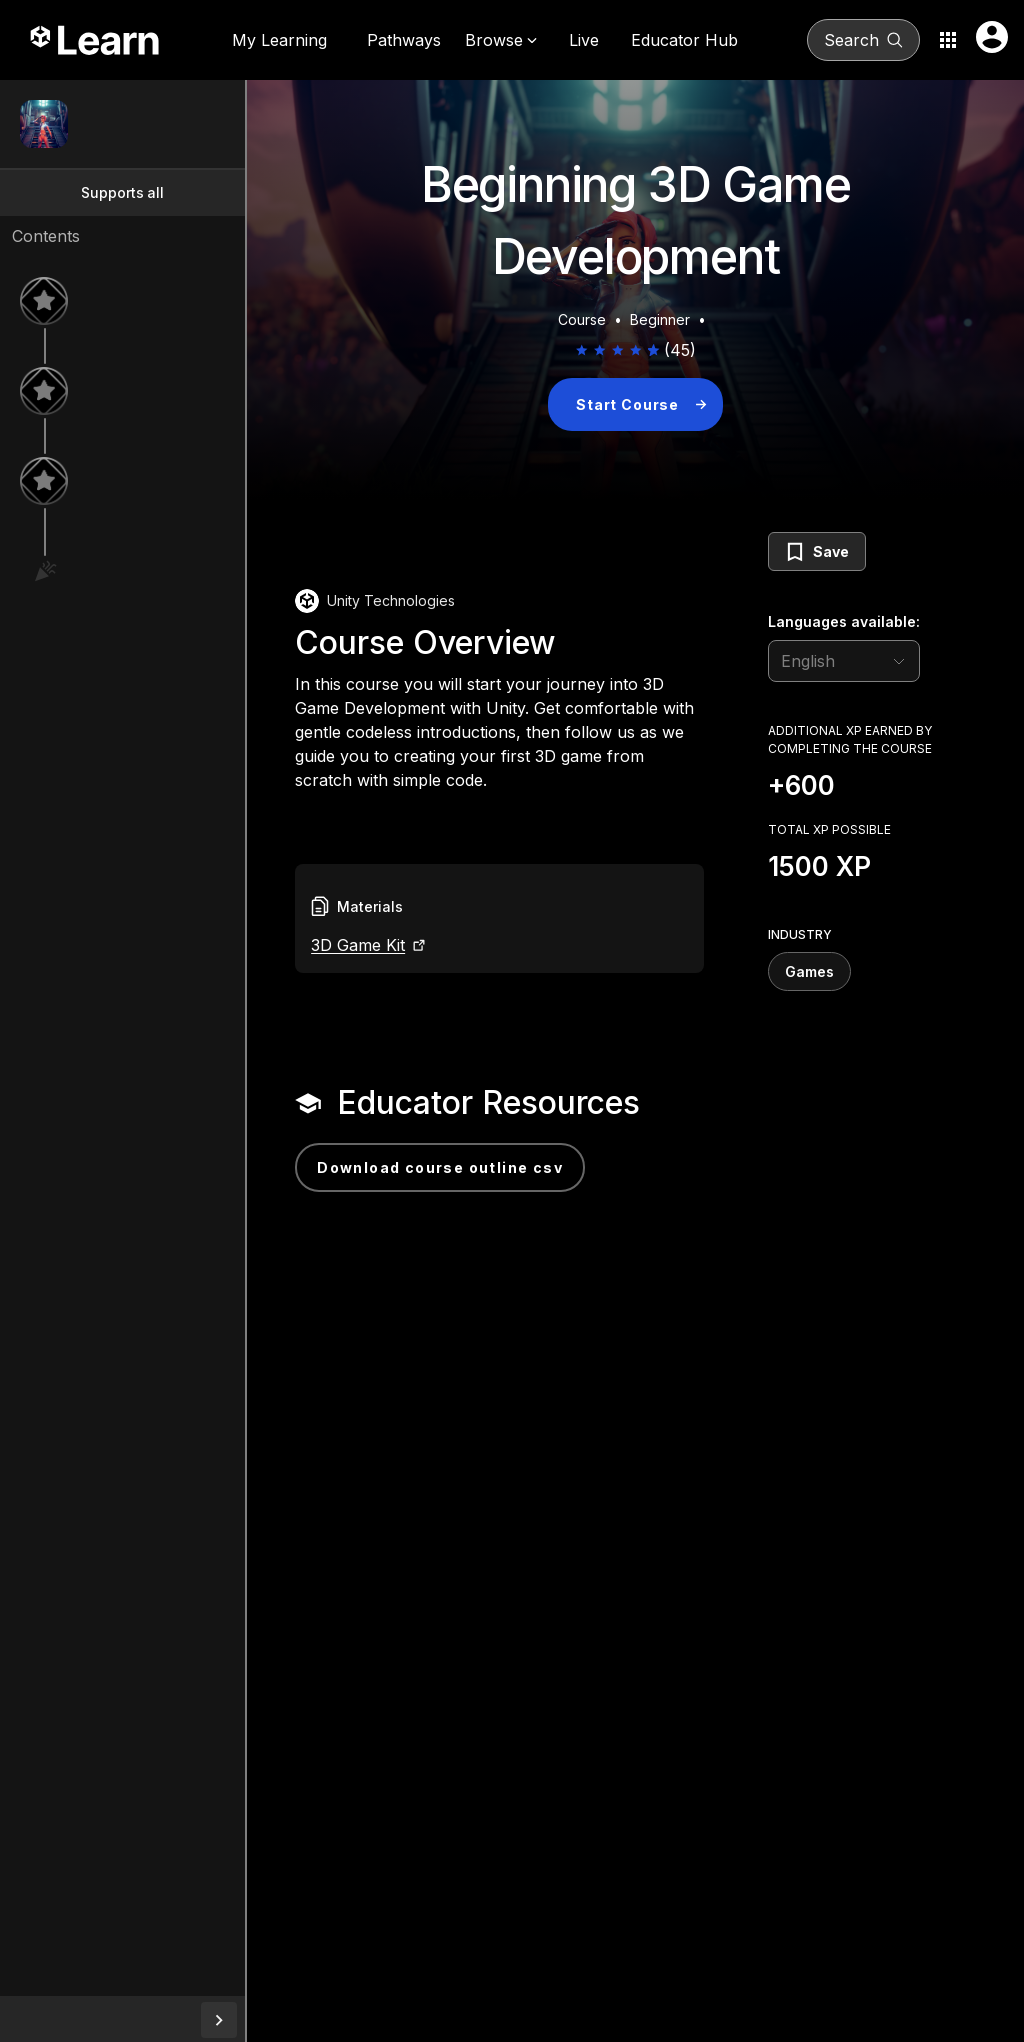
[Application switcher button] (948, 40)
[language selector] (844, 661)
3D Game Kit (424, 969)
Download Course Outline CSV (506, 1173)
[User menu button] (992, 37)
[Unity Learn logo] (96, 40)
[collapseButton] (285, 2020)
